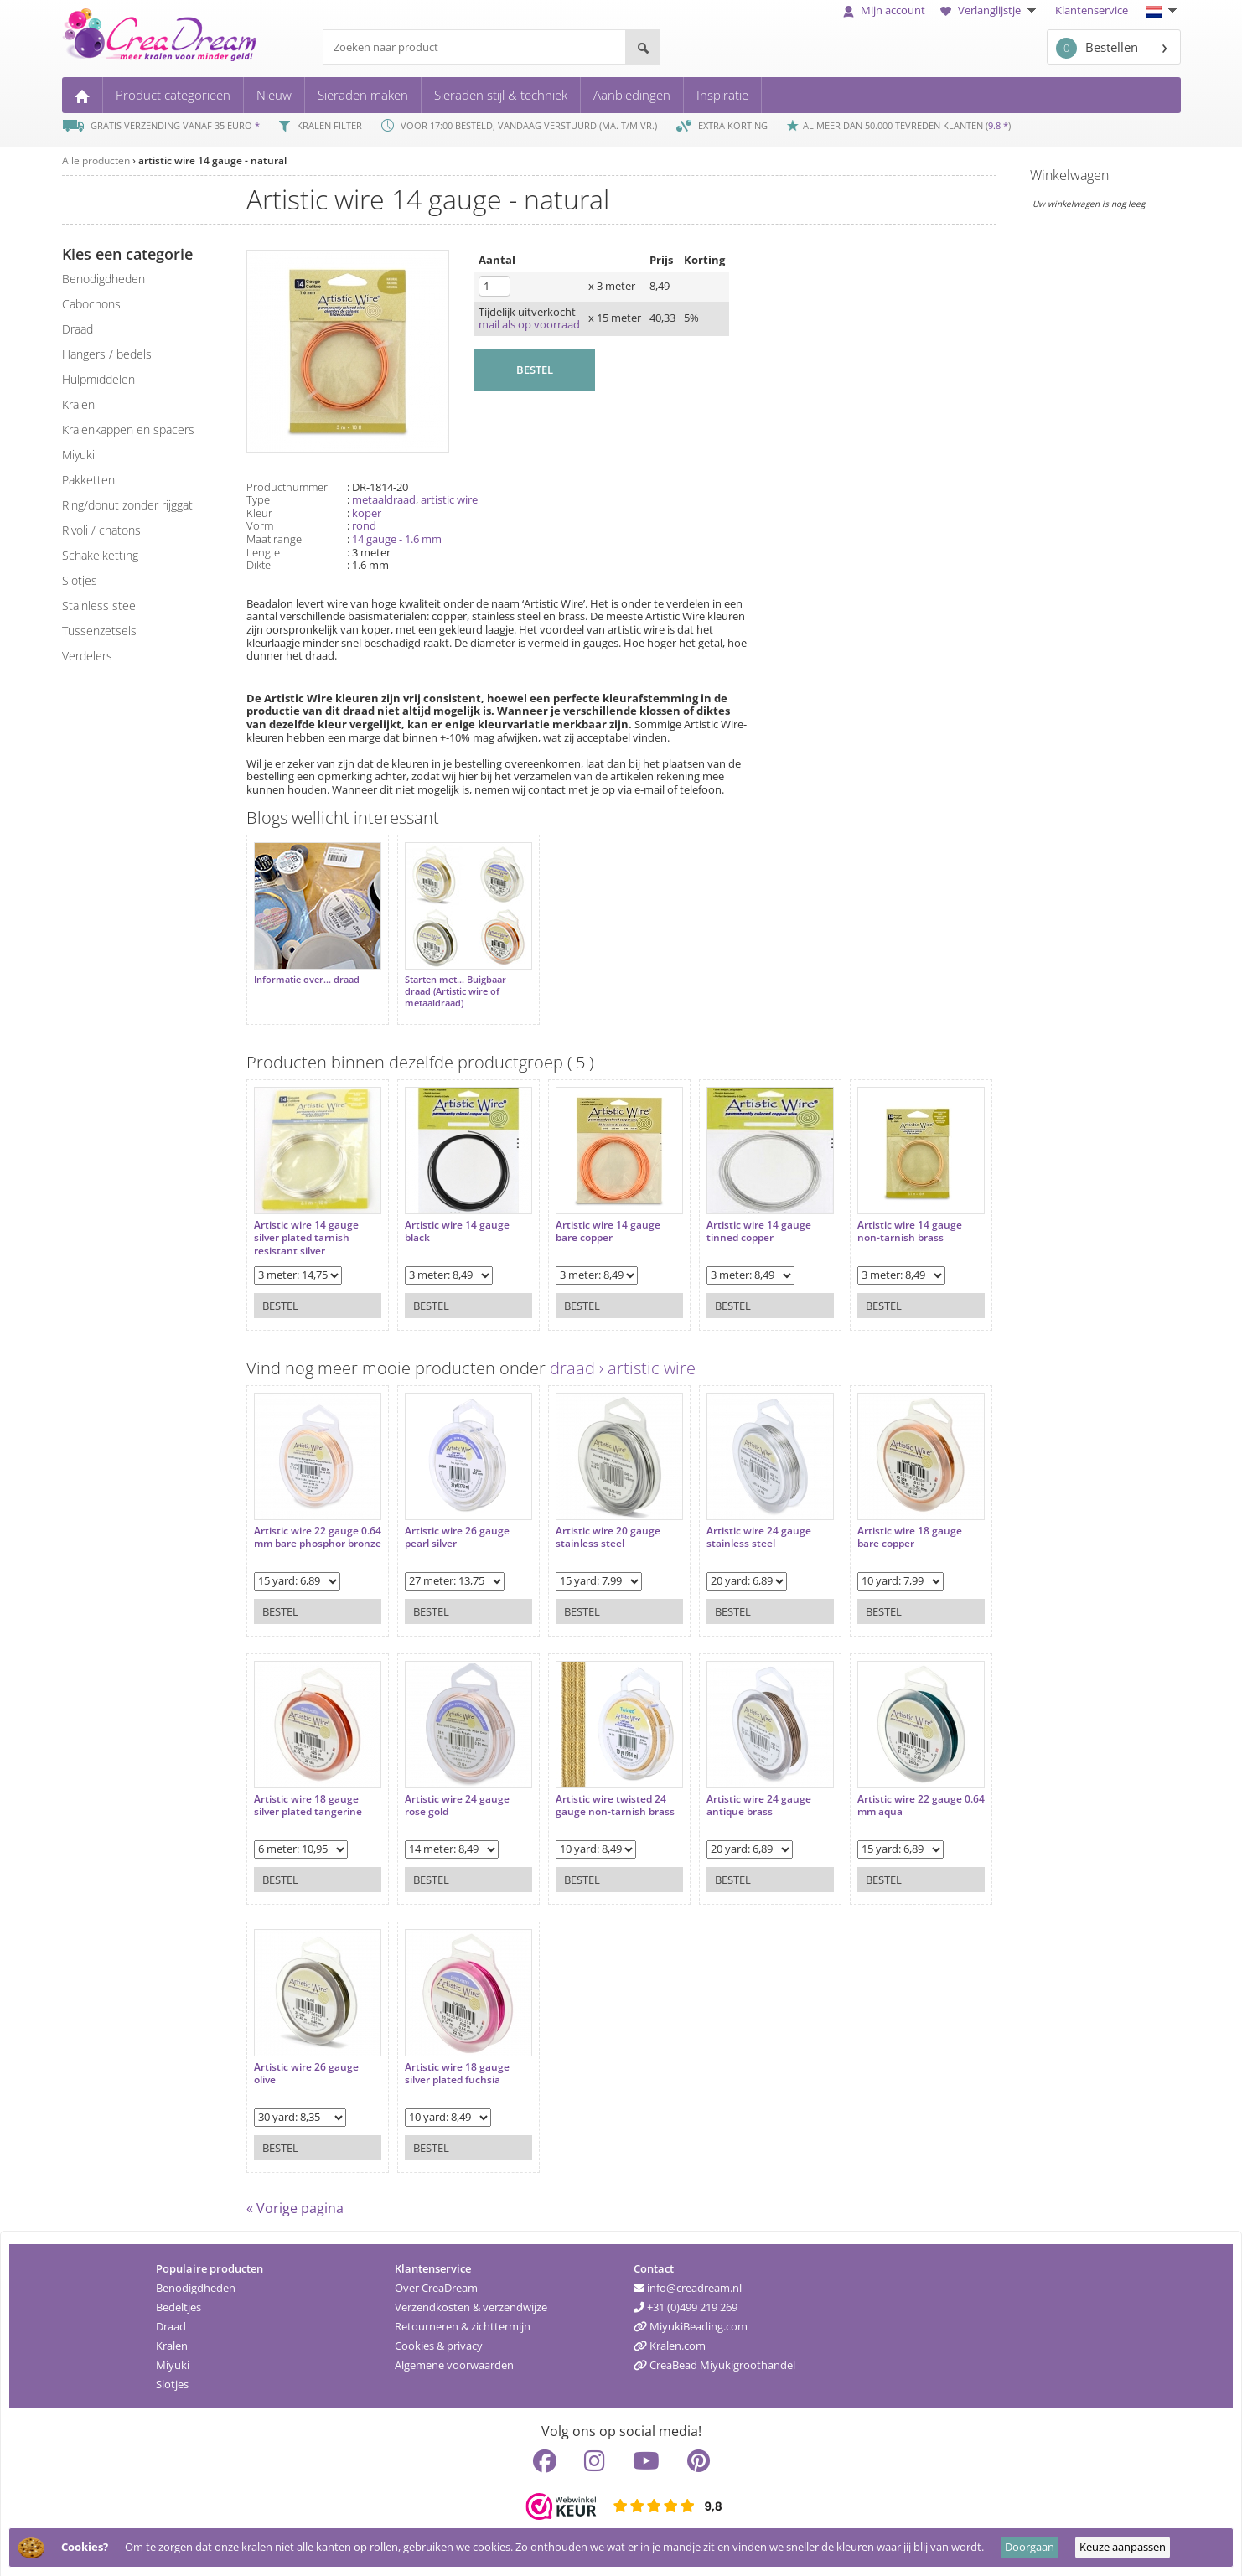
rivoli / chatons (101, 530)
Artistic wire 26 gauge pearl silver (448, 1521)
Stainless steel (100, 605)
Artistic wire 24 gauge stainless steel (733, 1521)
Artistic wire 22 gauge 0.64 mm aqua (876, 1789)
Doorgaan (1029, 2546)
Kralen (172, 2337)
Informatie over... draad (307, 971)
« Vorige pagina (295, 2200)
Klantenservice (1091, 10)
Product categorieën (173, 94)
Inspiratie (722, 94)
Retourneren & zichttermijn (462, 2317)
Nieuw (274, 94)
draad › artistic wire (623, 1359)
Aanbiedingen (631, 94)
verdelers (87, 656)
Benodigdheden (195, 2279)
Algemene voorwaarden (454, 2356)
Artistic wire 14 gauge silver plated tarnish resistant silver (306, 1221)
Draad (171, 2317)
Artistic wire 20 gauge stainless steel (591, 1521)
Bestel (280, 1288)
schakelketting (100, 555)
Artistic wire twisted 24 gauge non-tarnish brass (598, 1789)
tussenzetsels (99, 631)
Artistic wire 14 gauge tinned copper (733, 1215)
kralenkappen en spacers (128, 429)
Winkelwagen (1069, 175)
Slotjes (172, 2375)
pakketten (88, 480)
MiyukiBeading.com (691, 2317)
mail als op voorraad (529, 324)
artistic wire (449, 499)
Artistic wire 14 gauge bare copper (591, 1215)
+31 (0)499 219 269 (685, 2298)
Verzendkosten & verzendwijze (471, 2298)
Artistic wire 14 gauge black (448, 1215)
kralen (78, 404)
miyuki (78, 455)
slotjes (79, 580)
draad (77, 329)
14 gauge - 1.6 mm (397, 538)
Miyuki (172, 2356)
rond (364, 525)
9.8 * (998, 125)
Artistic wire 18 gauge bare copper (876, 1521)
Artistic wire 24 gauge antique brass (733, 1789)
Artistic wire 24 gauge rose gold (448, 1789)
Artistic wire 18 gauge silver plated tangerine (308, 1789)
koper (366, 512)
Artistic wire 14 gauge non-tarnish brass (876, 1215)
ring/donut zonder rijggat (127, 505)
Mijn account (884, 10)
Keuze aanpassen (1122, 2546)
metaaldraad (384, 499)
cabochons (91, 304)
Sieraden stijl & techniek (500, 94)
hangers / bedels (107, 354)
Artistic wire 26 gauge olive (306, 2057)
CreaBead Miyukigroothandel (714, 2356)
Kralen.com (670, 2337)
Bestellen (1097, 48)
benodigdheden (103, 279)
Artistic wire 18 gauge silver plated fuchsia (448, 2057)
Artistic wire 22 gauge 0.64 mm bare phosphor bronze (311, 1527)
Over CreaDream (436, 2279)
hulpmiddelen (98, 379)
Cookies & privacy (439, 2337)
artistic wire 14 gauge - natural (212, 160)
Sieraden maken (363, 94)
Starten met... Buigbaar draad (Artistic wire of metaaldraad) (447, 983)
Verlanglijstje (990, 10)
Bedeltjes (178, 2298)
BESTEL (534, 369)
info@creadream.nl (688, 2279)
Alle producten (96, 160)
